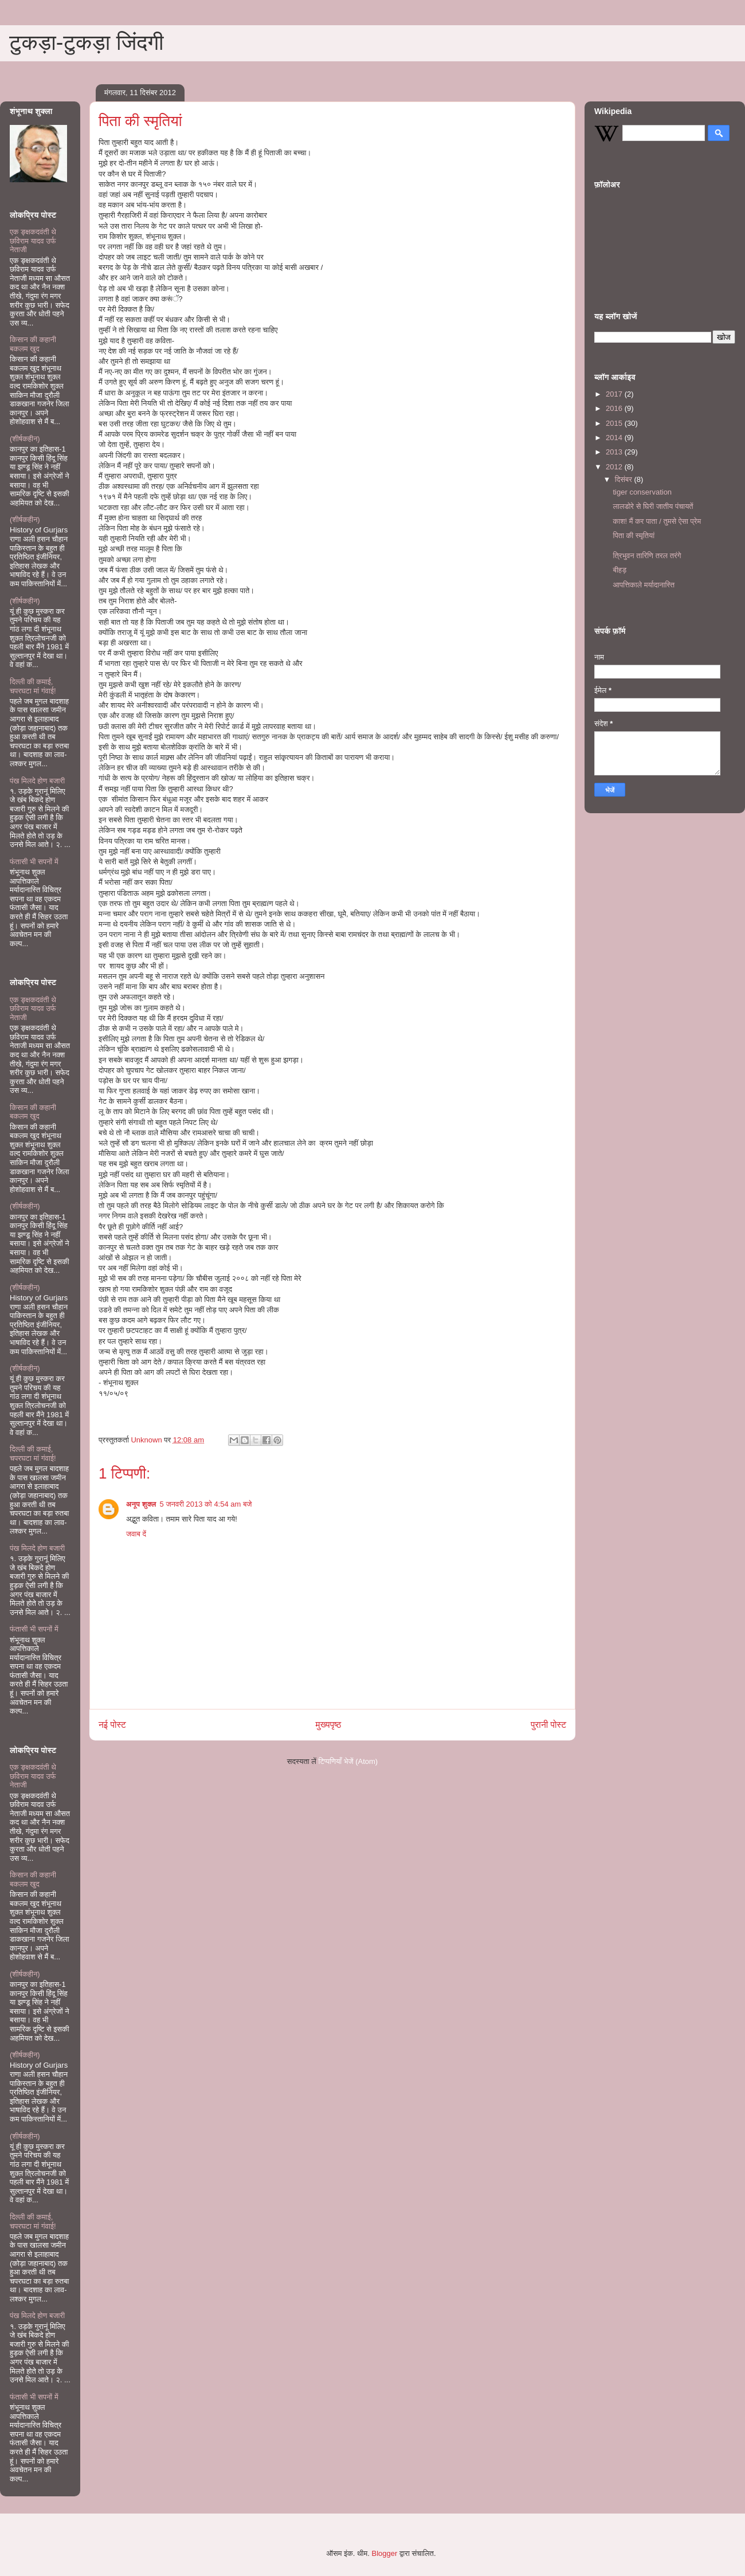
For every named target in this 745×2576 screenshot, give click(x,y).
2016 (615, 408)
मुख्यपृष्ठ (329, 1725)
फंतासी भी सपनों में (34, 861)
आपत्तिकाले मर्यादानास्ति (644, 585)
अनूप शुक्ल (141, 1504)
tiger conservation (642, 492)
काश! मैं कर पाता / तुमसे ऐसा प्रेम (657, 521)
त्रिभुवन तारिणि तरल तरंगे (647, 555)
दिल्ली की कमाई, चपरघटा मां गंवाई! (33, 686)
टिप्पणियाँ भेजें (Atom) (348, 1761)
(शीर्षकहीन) (25, 438)
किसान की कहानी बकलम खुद (33, 344)
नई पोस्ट (112, 1725)
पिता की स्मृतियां (633, 535)
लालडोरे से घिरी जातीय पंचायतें (653, 506)
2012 (615, 466)
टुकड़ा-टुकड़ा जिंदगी (86, 42)
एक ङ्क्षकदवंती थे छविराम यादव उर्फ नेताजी (33, 241)
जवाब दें (136, 1534)
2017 (615, 394)
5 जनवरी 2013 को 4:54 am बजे (206, 1504)
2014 (615, 437)
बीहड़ (619, 570)
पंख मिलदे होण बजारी (37, 781)
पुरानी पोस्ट (548, 1725)
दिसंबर (624, 479)
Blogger (385, 2553)
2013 (615, 452)
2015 (615, 423)
